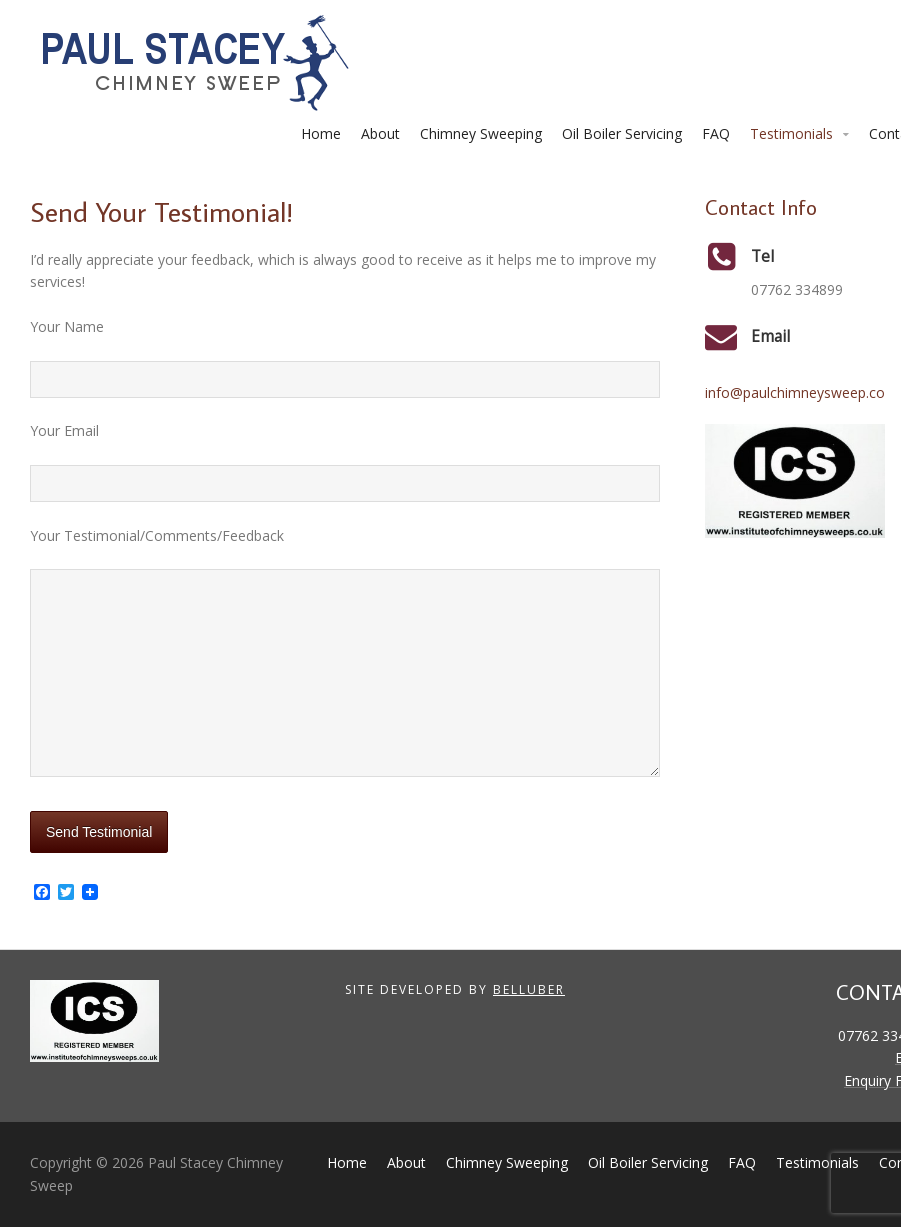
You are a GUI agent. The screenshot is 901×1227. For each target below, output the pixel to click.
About (380, 133)
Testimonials (791, 133)
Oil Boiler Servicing (622, 133)
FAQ (716, 133)
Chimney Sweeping (481, 133)
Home (321, 133)
